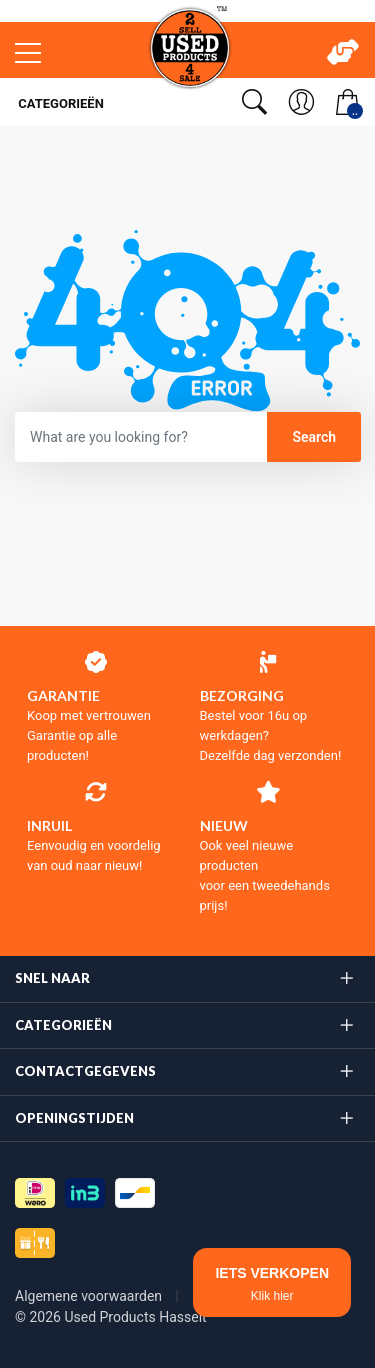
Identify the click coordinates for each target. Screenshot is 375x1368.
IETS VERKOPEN (272, 1284)
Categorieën (59, 103)
